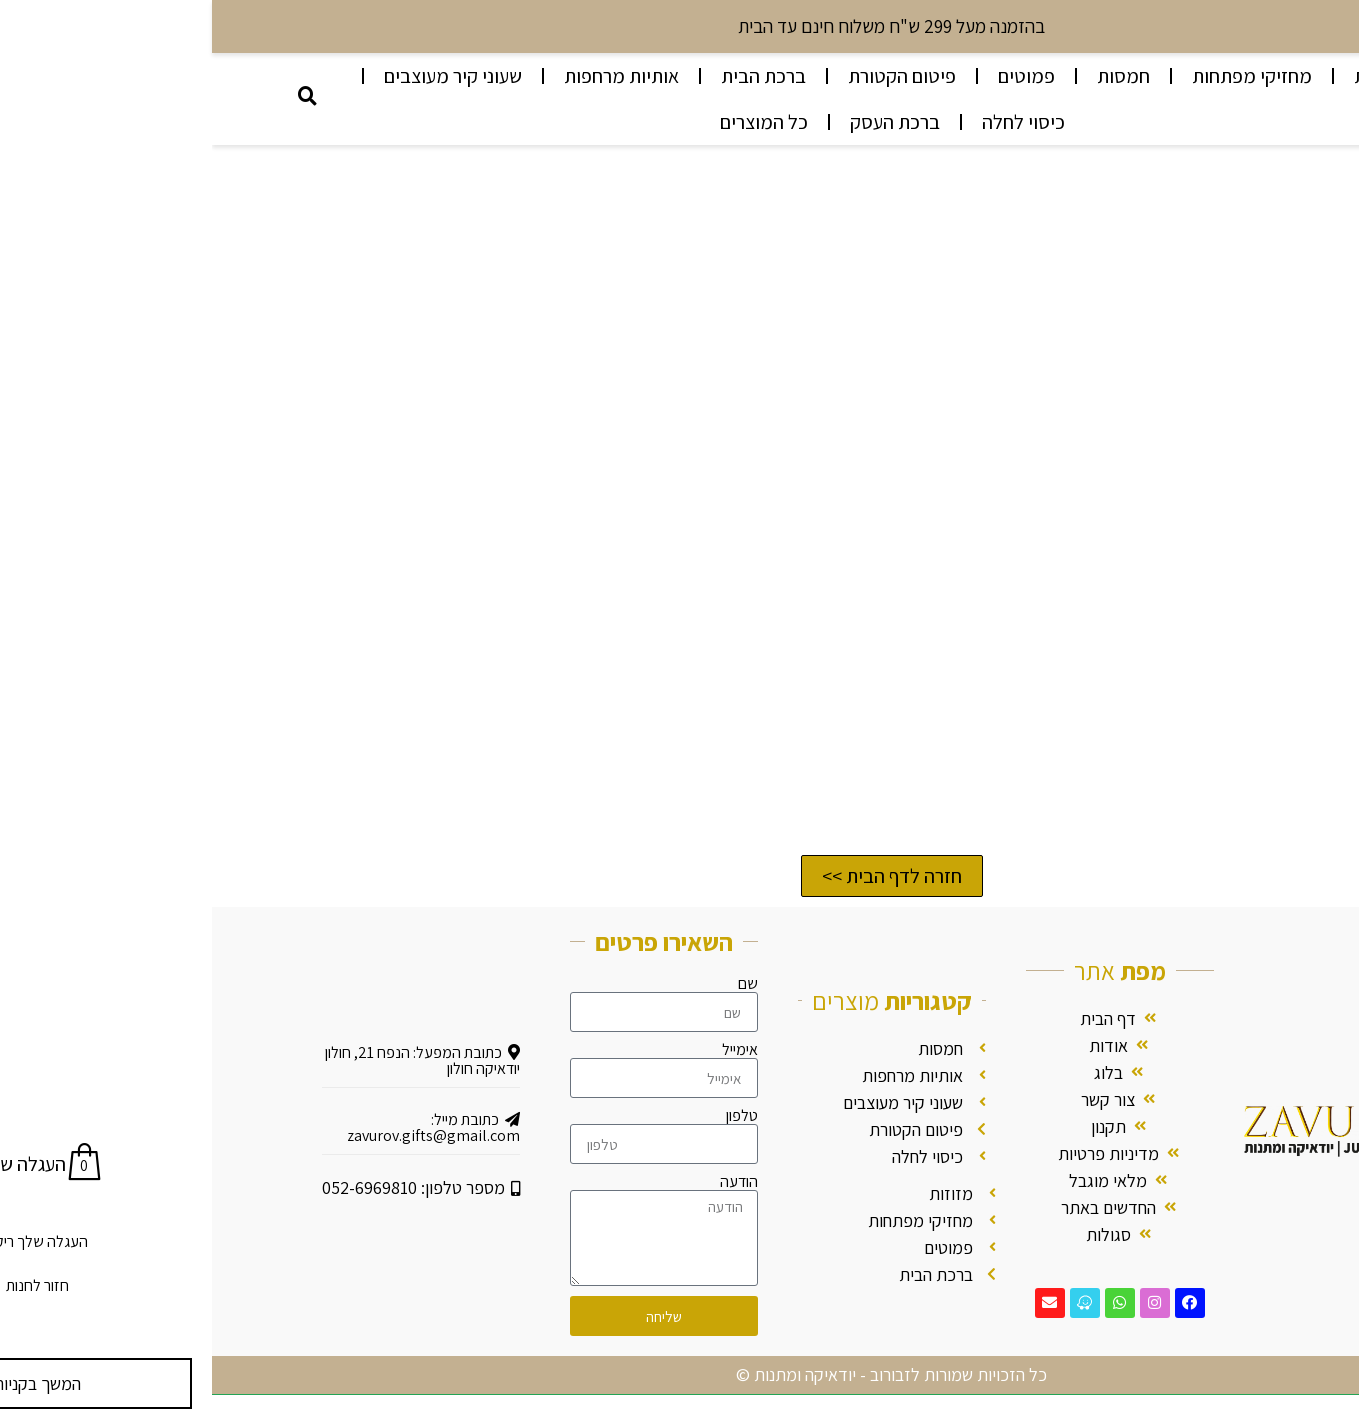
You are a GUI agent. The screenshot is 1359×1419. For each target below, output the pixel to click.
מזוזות (1166, 76)
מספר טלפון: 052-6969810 (209, 1187)
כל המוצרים (552, 122)
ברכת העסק (683, 122)
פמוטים (814, 76)
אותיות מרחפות (409, 76)
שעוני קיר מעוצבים (241, 76)
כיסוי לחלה (811, 122)
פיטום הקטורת (690, 76)
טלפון (530, 1116)
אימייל (528, 1050)
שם (536, 984)
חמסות (911, 76)
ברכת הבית (551, 76)
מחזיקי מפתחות (1040, 76)
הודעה (527, 1182)
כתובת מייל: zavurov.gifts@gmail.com (221, 1127)
